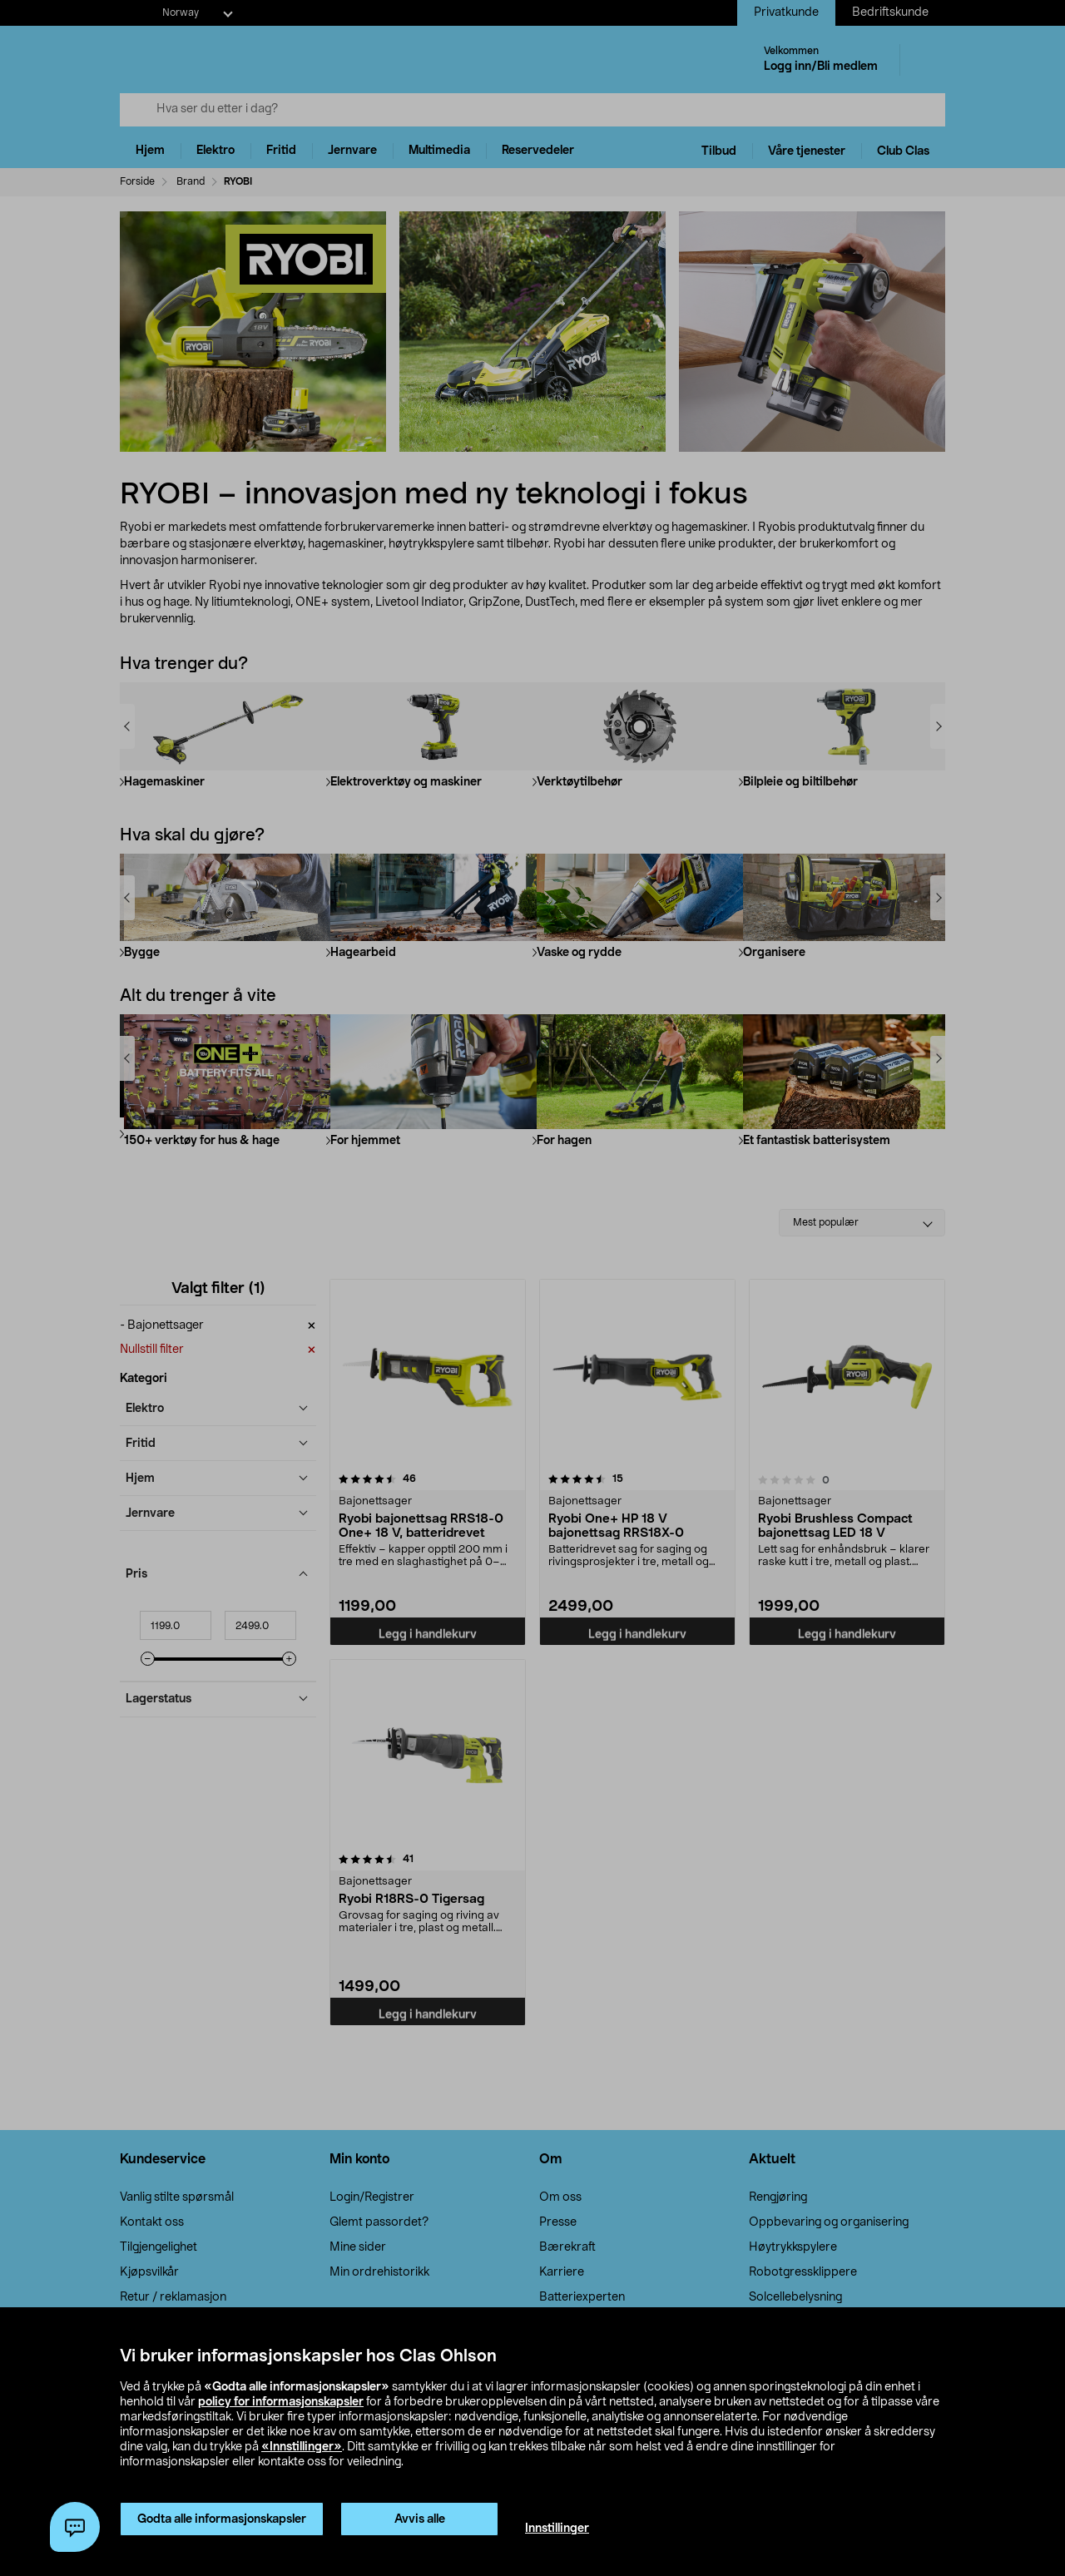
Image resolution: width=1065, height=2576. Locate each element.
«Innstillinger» (301, 2447)
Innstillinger (557, 2528)
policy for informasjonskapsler (281, 2402)
